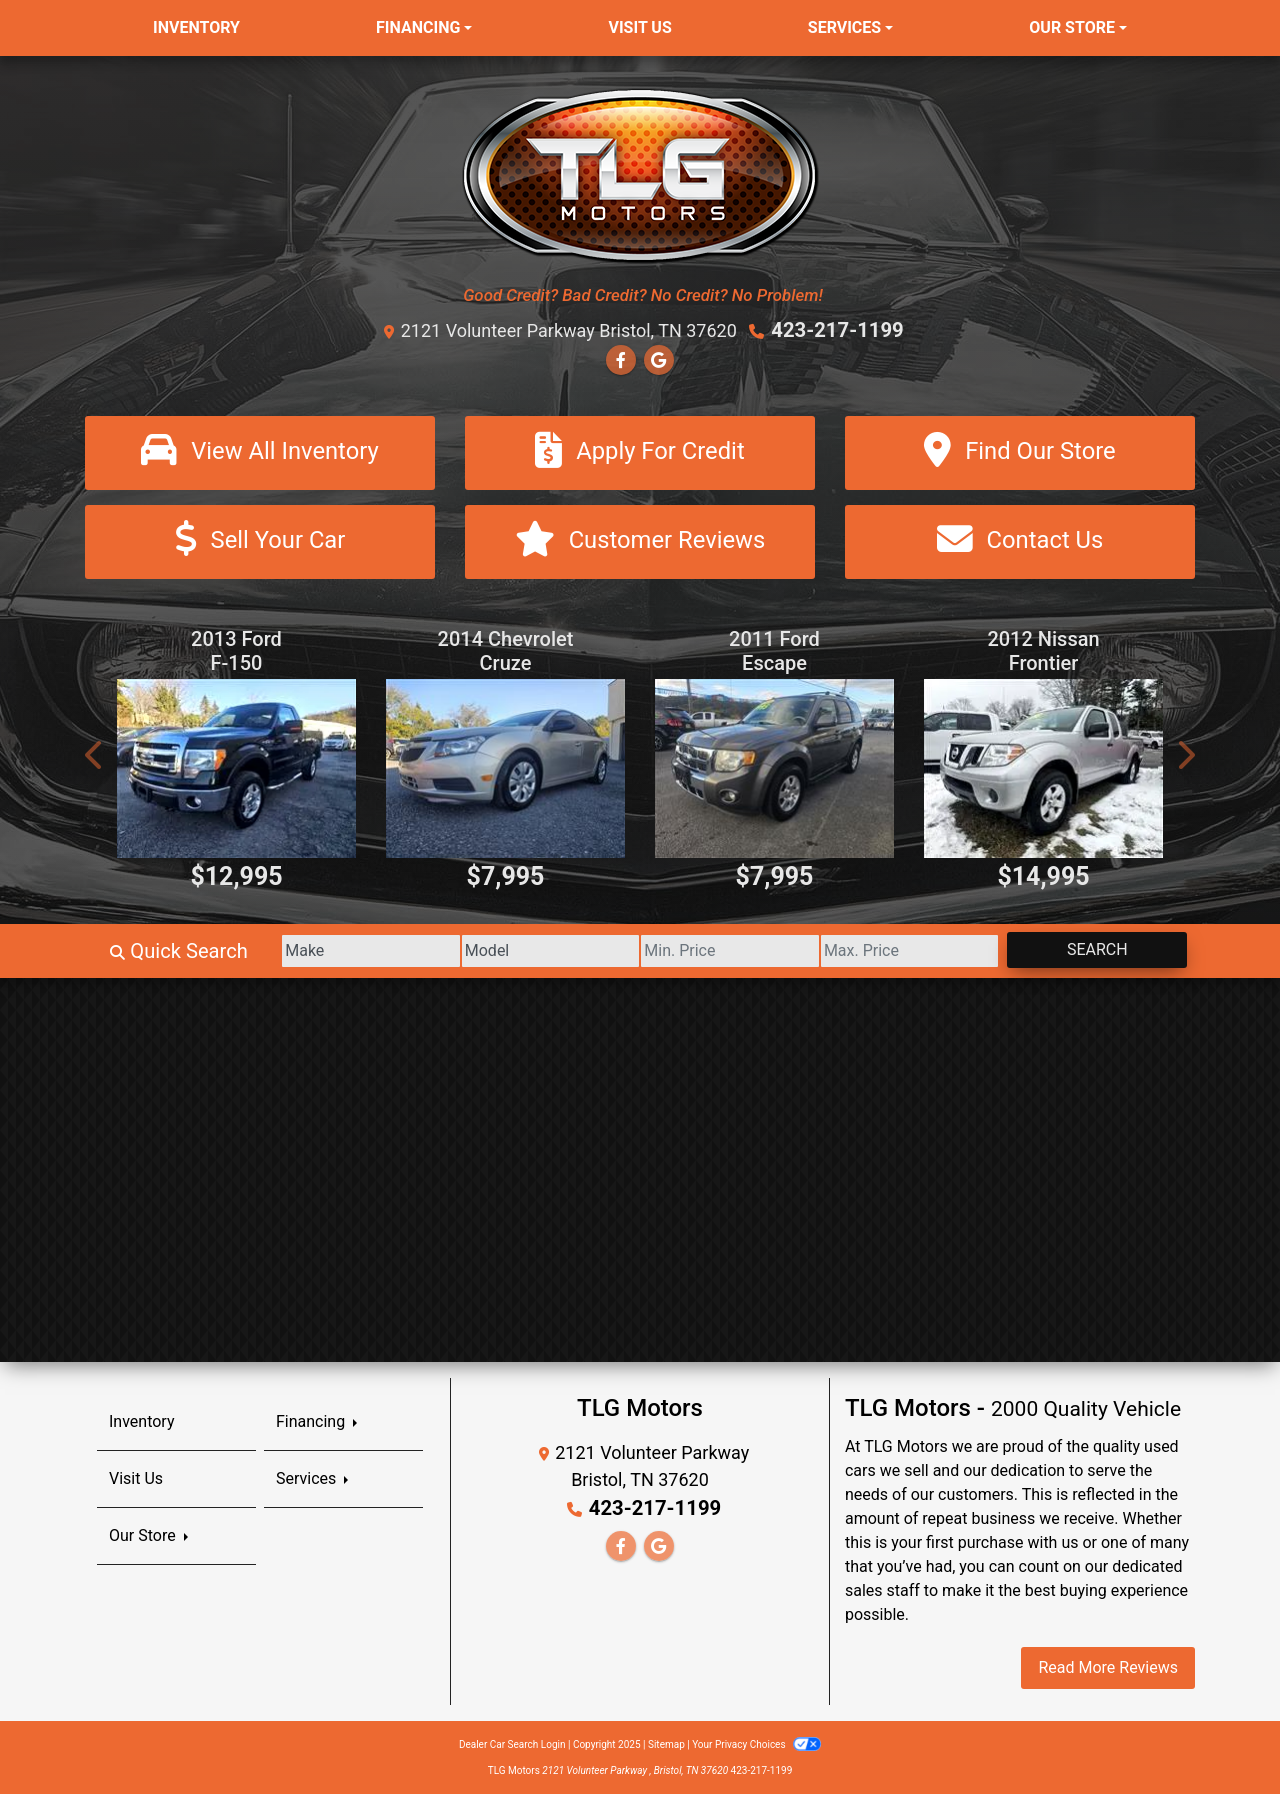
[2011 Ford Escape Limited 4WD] (774, 767)
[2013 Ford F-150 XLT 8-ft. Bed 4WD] (236, 767)
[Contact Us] (1020, 541)
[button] (95, 754)
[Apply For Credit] (640, 452)
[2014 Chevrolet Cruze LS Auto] (505, 767)
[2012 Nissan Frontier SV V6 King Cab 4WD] (1043, 767)
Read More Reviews (1108, 1666)
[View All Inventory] (260, 452)
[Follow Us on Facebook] (621, 360)
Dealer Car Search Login (512, 1743)
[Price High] (899, 950)
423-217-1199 (837, 330)
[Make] (339, 950)
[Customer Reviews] (640, 541)
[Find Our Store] (1020, 452)
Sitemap (666, 1743)
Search (1093, 948)
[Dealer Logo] (640, 174)
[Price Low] (712, 950)
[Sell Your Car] (260, 541)
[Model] (525, 950)
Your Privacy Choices (756, 1743)
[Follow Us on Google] (659, 360)
